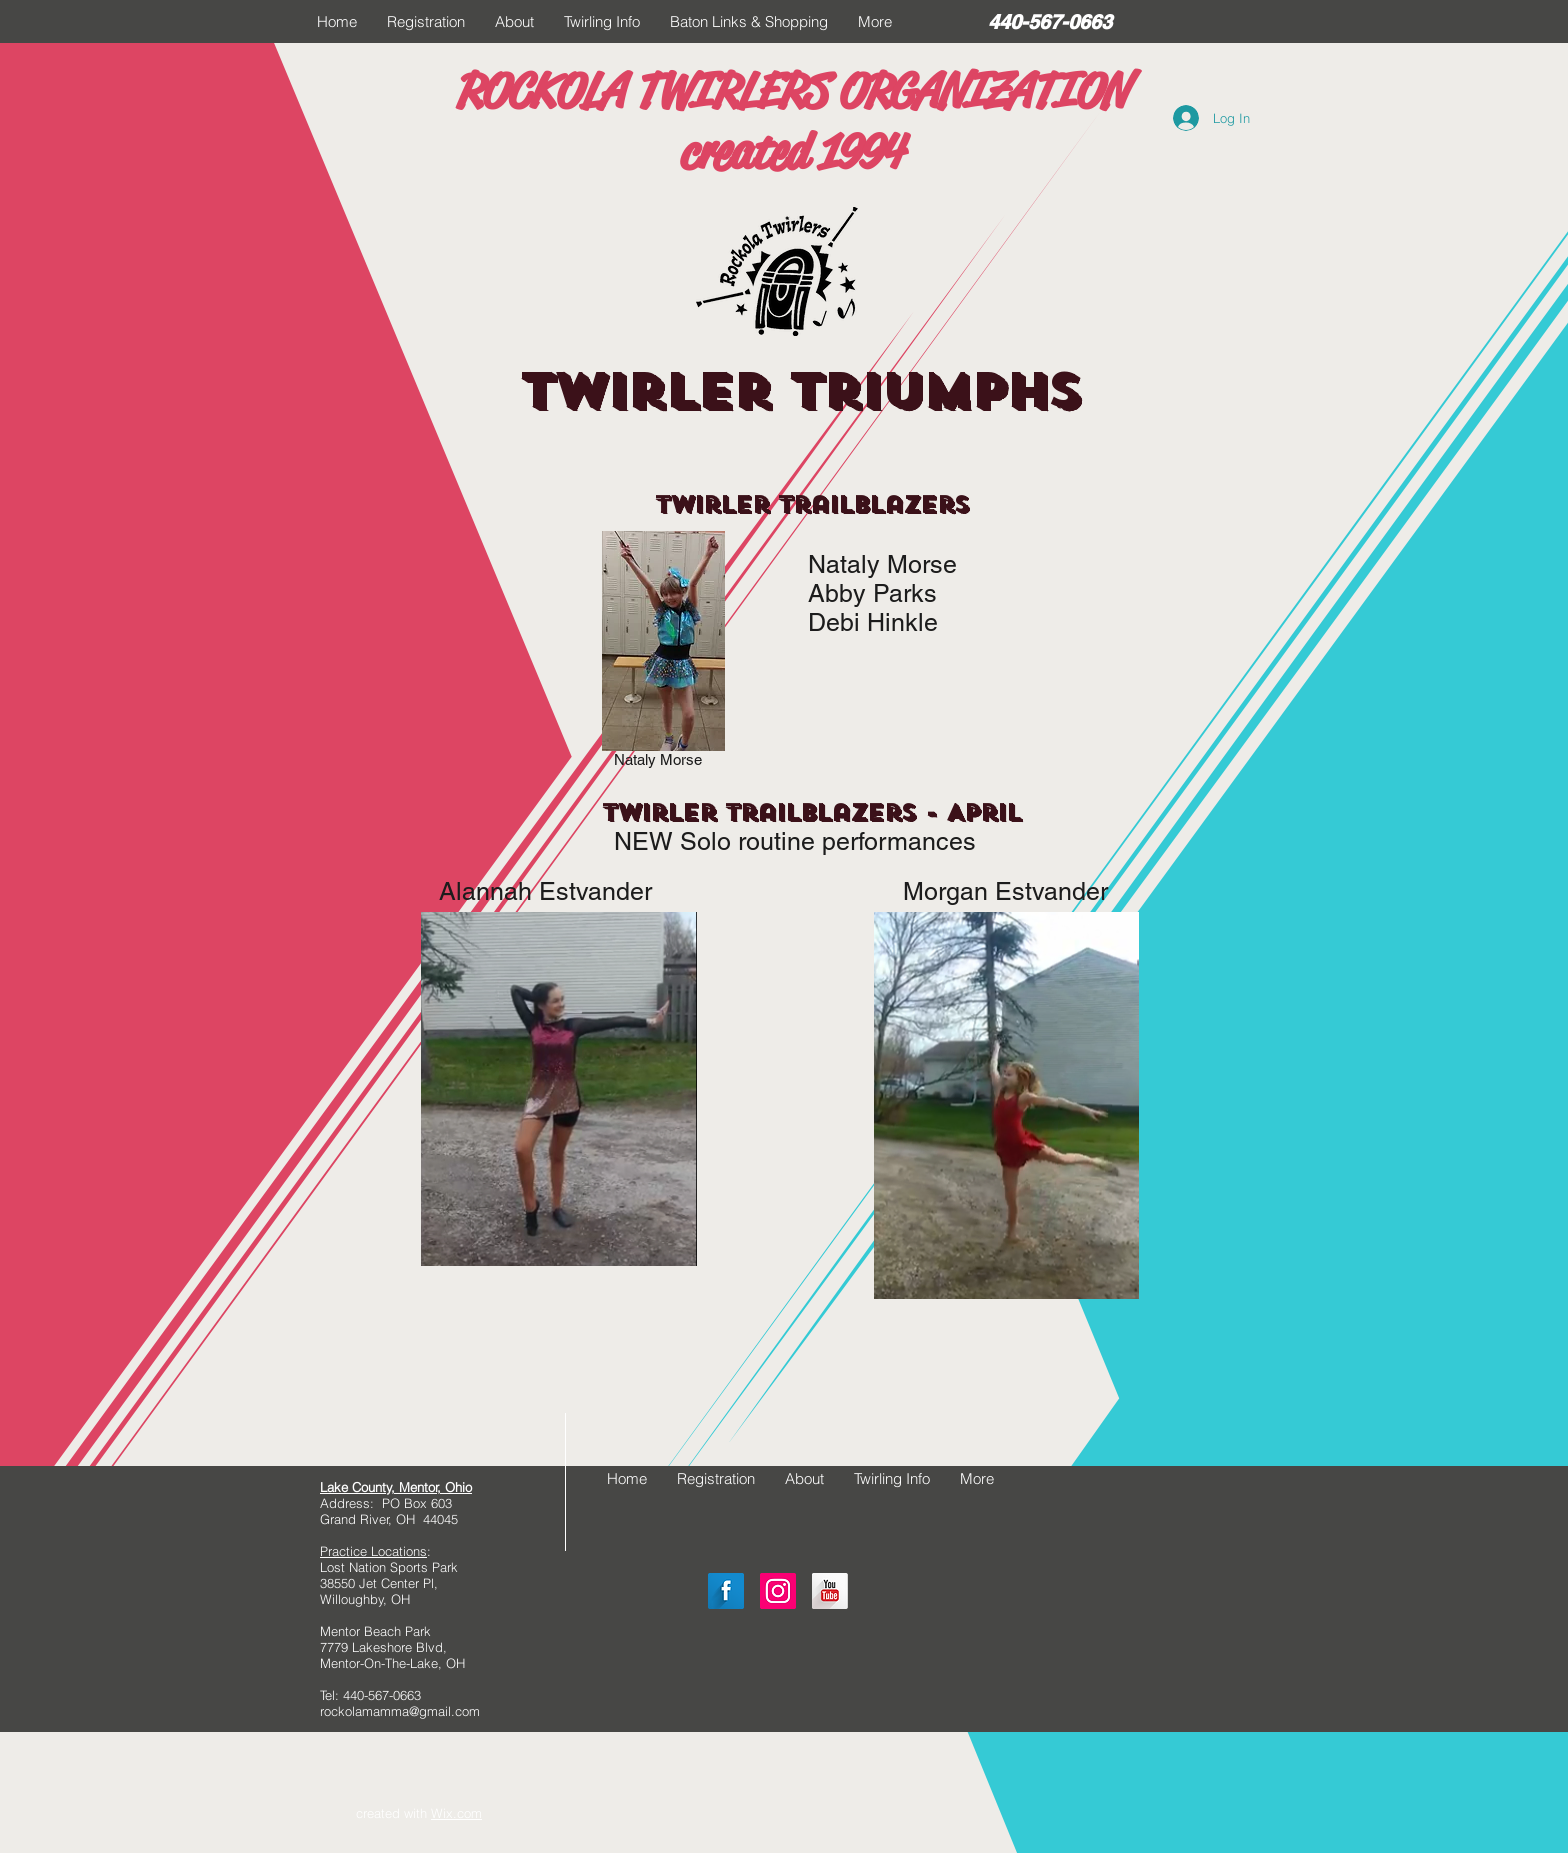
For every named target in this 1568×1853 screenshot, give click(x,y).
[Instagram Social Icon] (778, 1591)
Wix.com (456, 1813)
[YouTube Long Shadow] (830, 1591)
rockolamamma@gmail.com (400, 1711)
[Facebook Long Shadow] (726, 1591)
